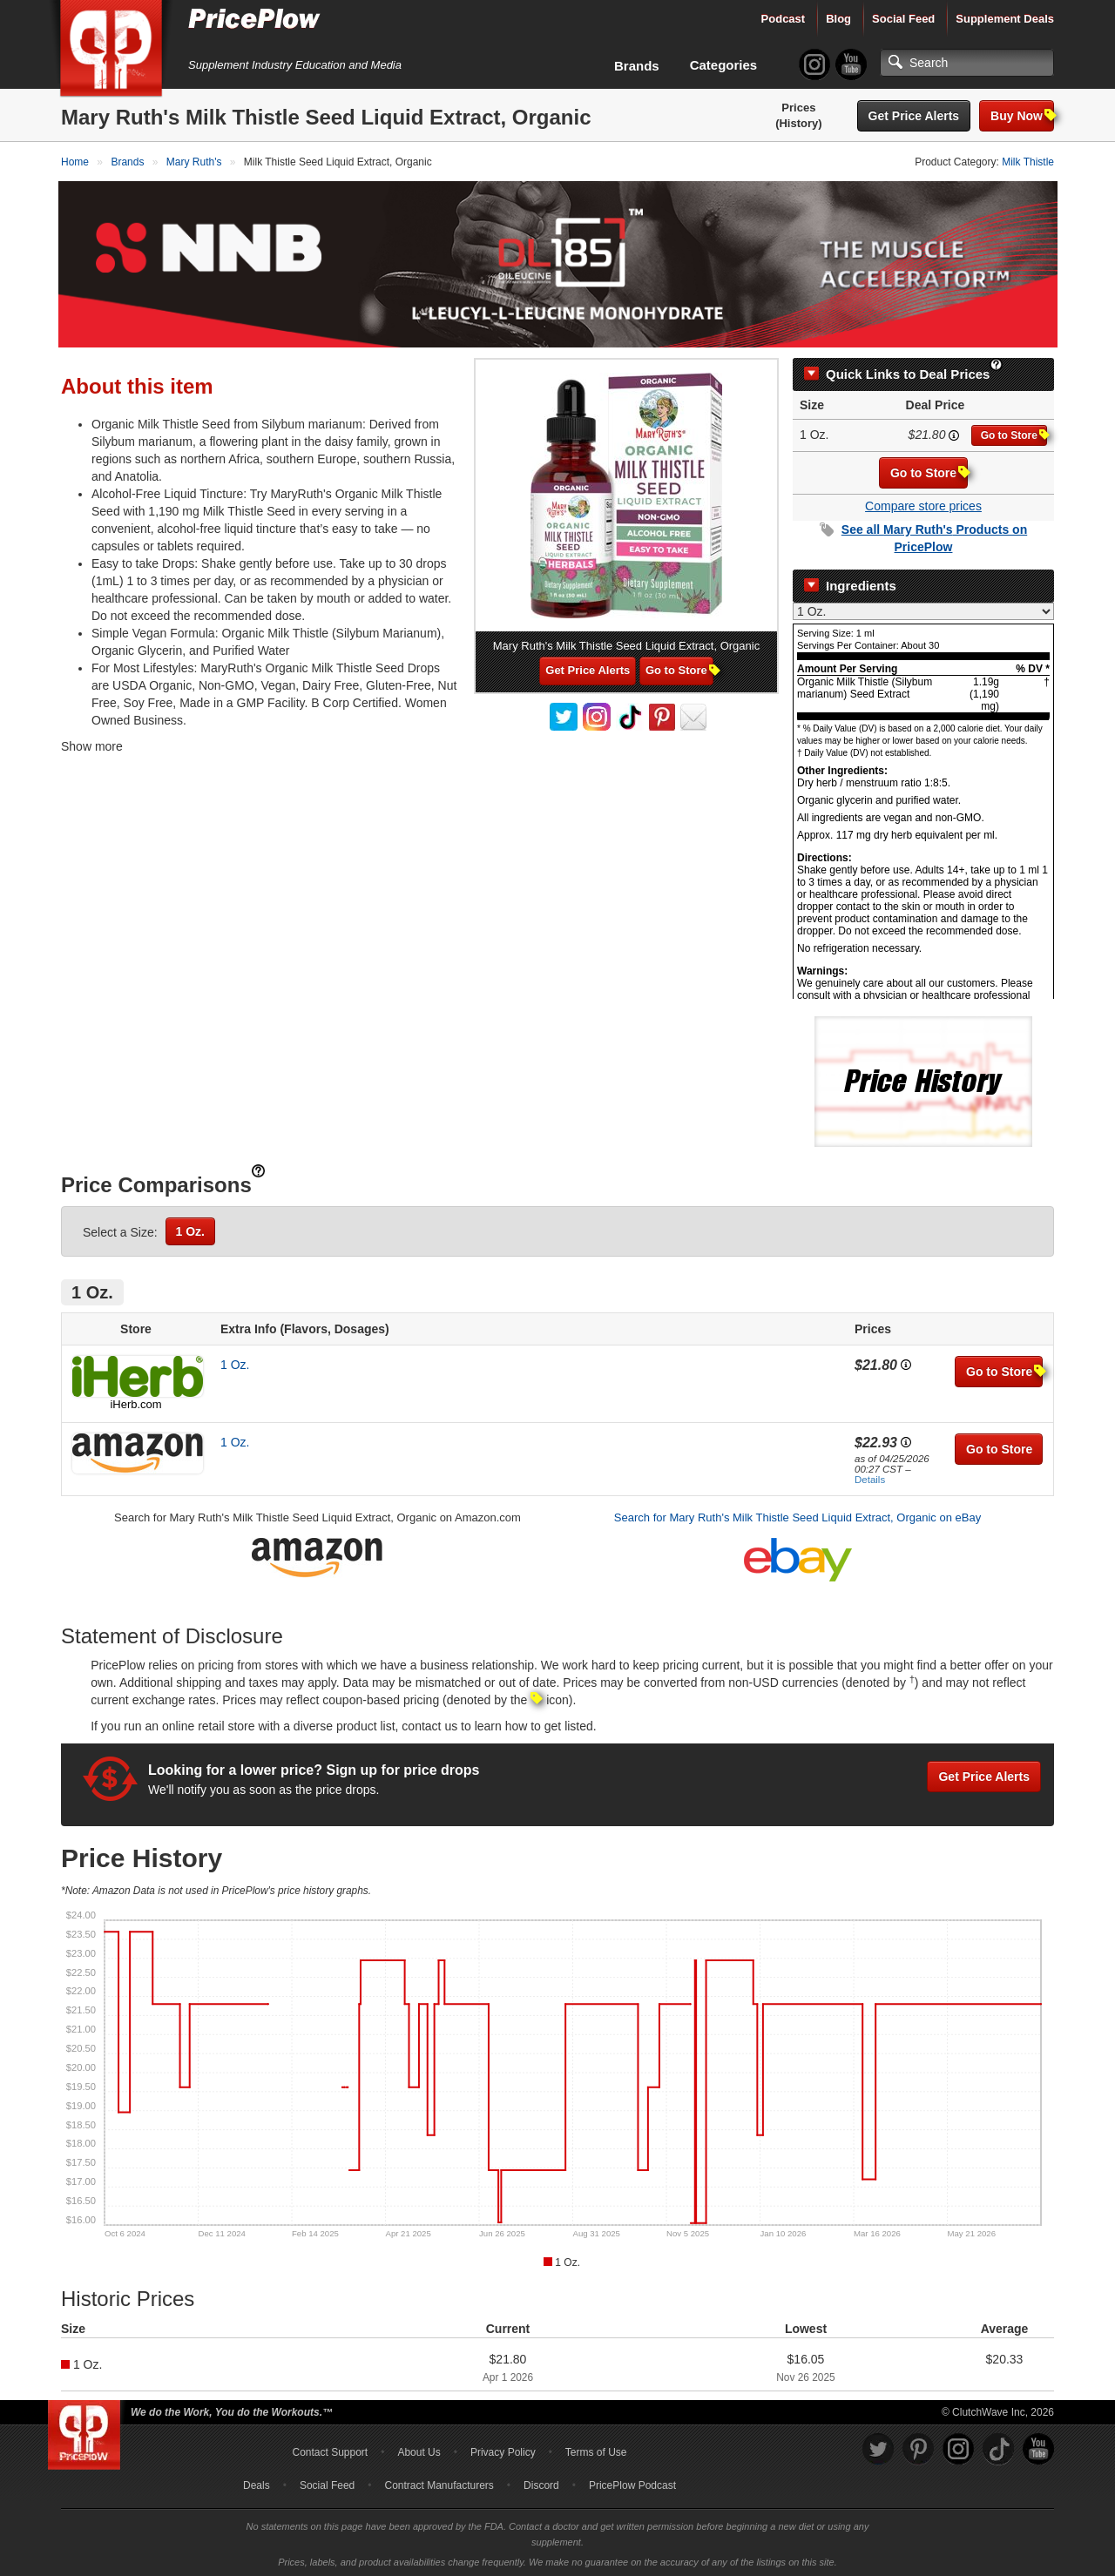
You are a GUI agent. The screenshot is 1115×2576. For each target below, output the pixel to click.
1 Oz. (190, 1228)
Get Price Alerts (914, 116)
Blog (838, 18)
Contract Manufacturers (438, 2483)
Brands (636, 65)
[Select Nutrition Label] (923, 608)
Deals (256, 2483)
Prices (798, 107)
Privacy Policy (503, 2450)
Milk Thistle (1028, 162)
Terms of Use (596, 2450)
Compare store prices (923, 503)
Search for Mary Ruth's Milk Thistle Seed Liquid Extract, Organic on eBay (797, 1514)
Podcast (783, 18)
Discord (541, 2483)
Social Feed (903, 18)
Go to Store (1014, 432)
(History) (798, 123)
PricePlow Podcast (632, 2483)
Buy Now (1022, 115)
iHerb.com (135, 1400)
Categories (724, 64)
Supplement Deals (1005, 18)
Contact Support (330, 2450)
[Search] (967, 63)
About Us (418, 2450)
